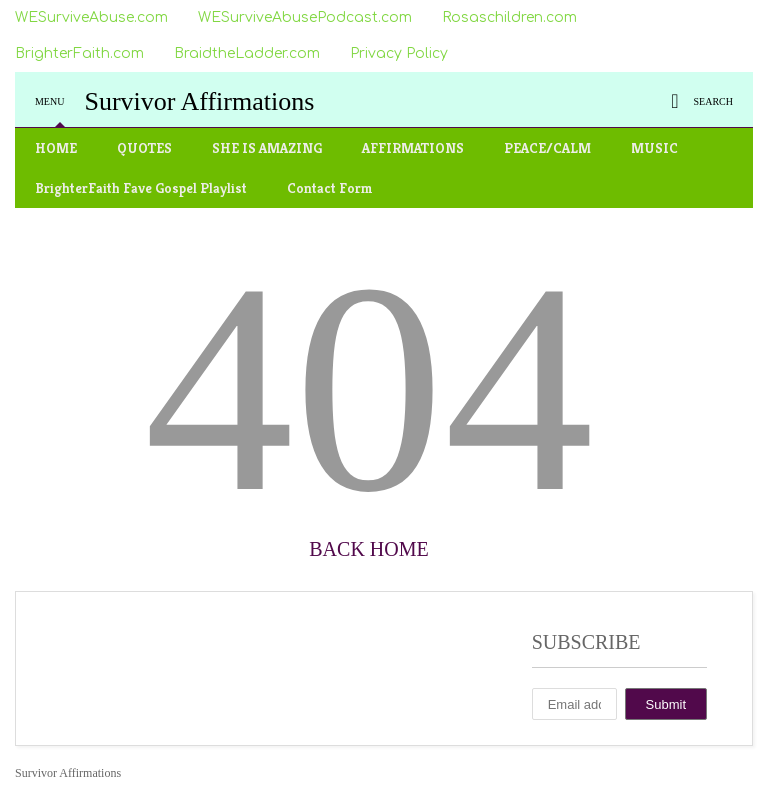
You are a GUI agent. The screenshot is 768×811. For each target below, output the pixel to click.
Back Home (368, 549)
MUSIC (654, 148)
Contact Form (330, 188)
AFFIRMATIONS (413, 148)
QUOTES (144, 148)
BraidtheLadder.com (247, 53)
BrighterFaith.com (79, 53)
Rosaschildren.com (509, 17)
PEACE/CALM (547, 148)
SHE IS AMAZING (267, 148)
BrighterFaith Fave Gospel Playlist (141, 188)
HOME (56, 148)
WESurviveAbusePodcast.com (305, 17)
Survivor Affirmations (199, 101)
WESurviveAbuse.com (91, 17)
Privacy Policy (399, 53)
